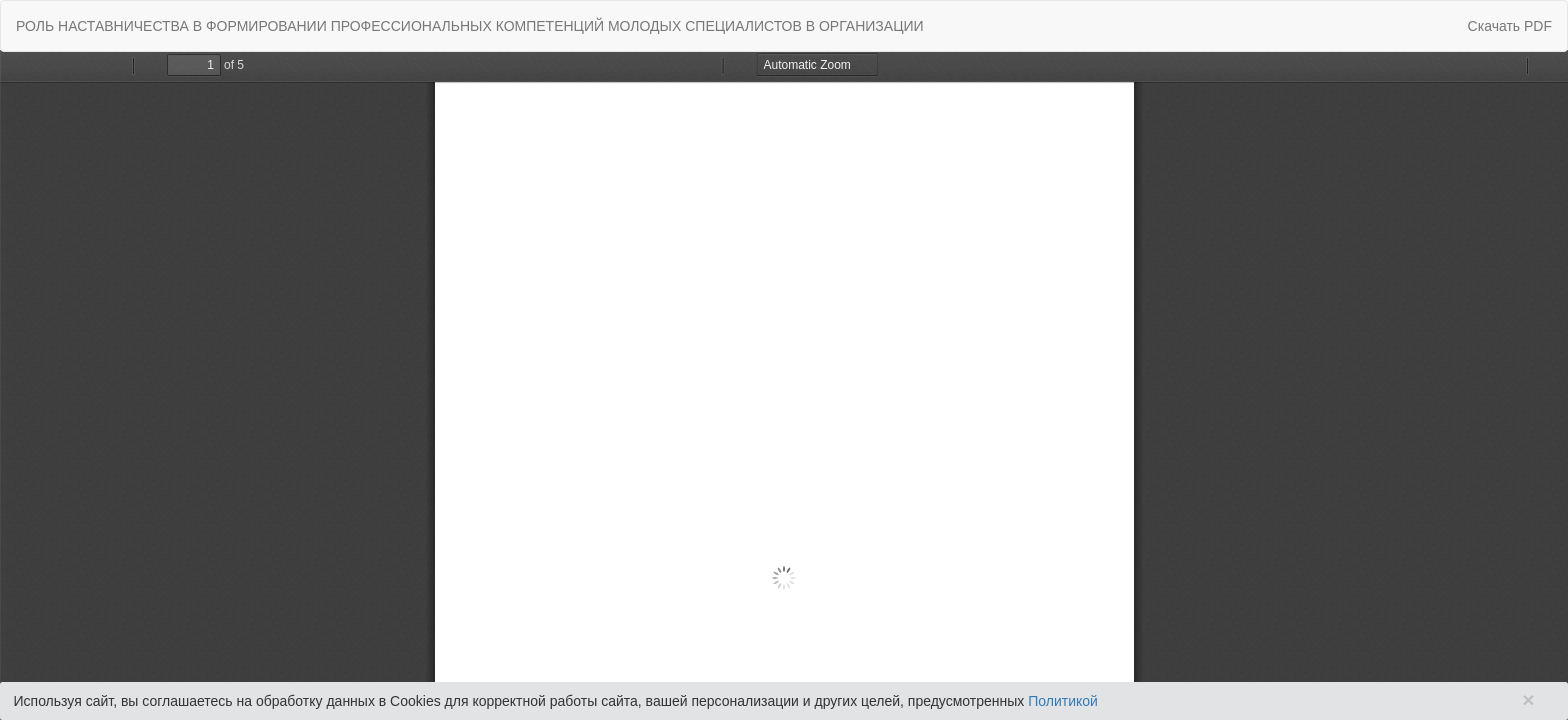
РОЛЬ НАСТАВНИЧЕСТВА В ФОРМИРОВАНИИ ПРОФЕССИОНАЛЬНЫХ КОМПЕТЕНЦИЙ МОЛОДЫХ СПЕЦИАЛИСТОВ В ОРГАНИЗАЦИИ (470, 26)
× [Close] (1528, 699)
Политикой (1063, 701)
